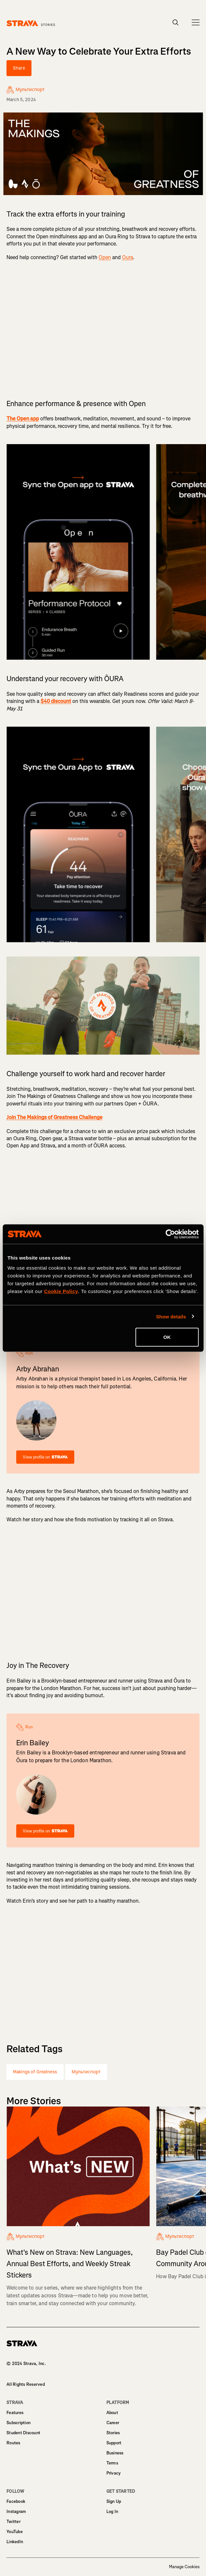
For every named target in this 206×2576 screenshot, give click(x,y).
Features (14, 2412)
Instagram (16, 2511)
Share (19, 68)
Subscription (18, 2422)
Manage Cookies (184, 2566)
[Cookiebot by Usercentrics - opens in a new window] (170, 1234)
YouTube (14, 2531)
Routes (13, 2443)
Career (112, 2422)
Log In (112, 2511)
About (112, 2412)
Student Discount (23, 2433)
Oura (127, 257)
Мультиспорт (86, 2072)
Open (105, 257)
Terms (112, 2463)
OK (167, 1337)
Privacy (113, 2473)
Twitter (13, 2521)
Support (114, 2443)
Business (115, 2453)
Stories (113, 2433)
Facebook (15, 2501)
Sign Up (113, 2501)
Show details (171, 1316)
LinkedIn (14, 2541)
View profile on (45, 1457)
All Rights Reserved (25, 2384)
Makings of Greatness (35, 2072)
